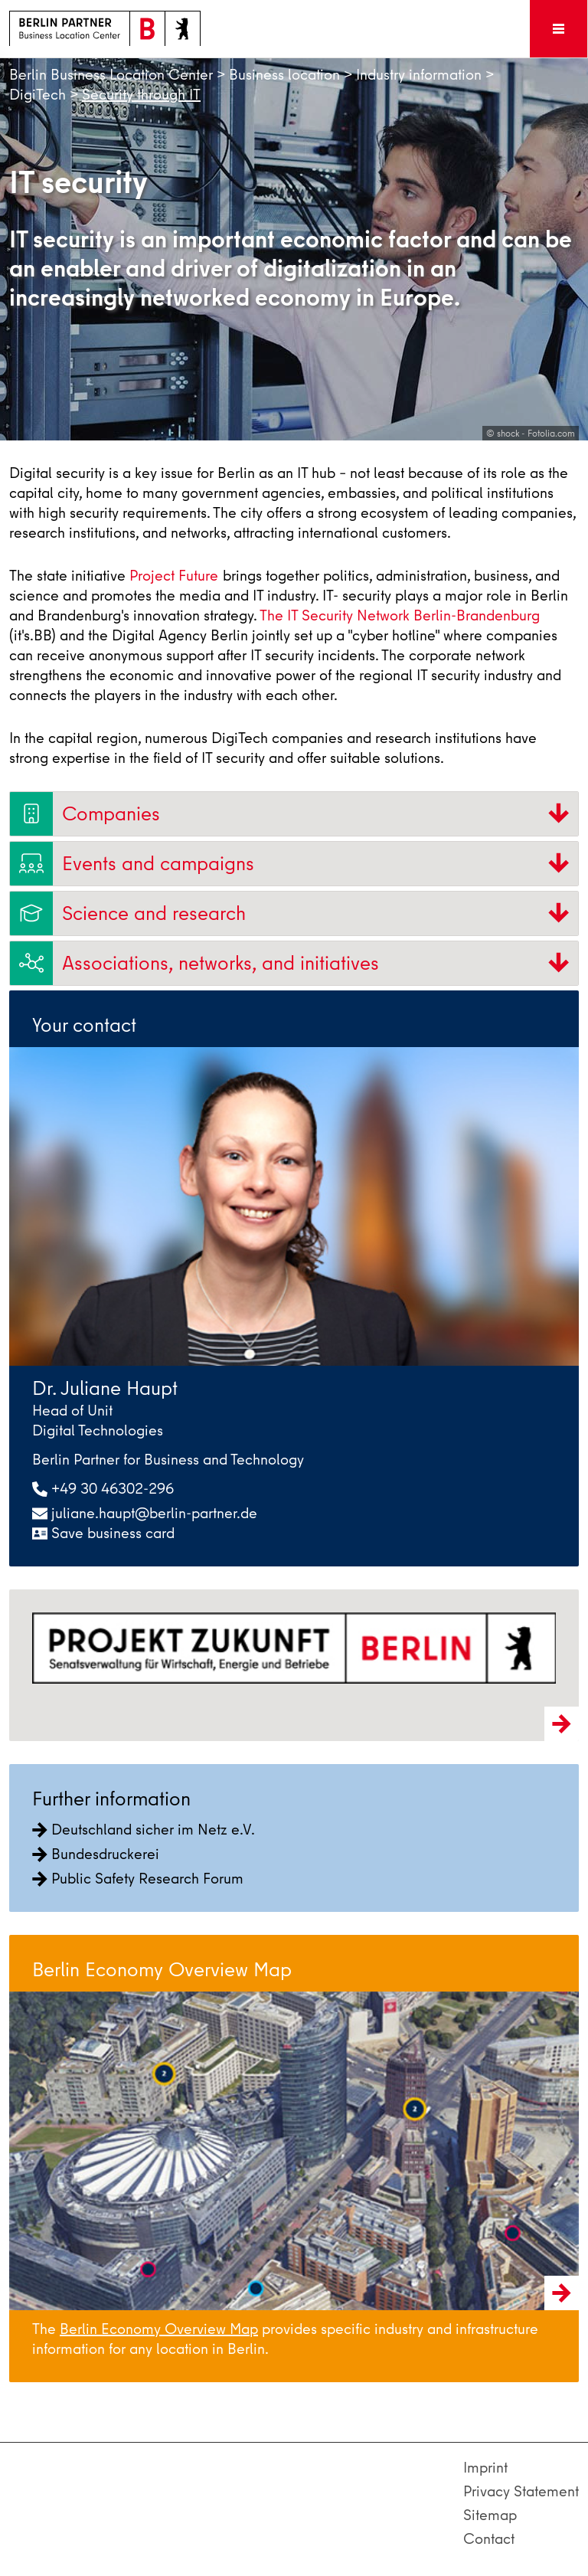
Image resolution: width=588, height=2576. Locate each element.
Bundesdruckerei (95, 1854)
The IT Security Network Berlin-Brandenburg (400, 615)
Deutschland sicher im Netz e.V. (143, 1829)
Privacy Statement (521, 2491)
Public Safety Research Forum (137, 1878)
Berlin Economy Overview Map (159, 2329)
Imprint (485, 2467)
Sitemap (490, 2515)
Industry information (419, 74)
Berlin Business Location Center (111, 74)
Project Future (173, 575)
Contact (488, 2538)
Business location (284, 74)
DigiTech (37, 94)
